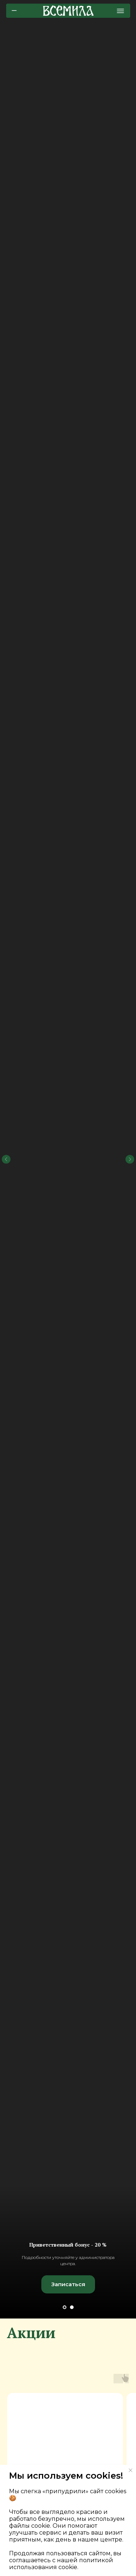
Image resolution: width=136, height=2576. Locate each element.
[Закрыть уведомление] (130, 2470)
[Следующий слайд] (129, 1054)
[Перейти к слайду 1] (64, 2307)
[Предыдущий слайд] (6, 1054)
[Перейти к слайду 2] (72, 2307)
